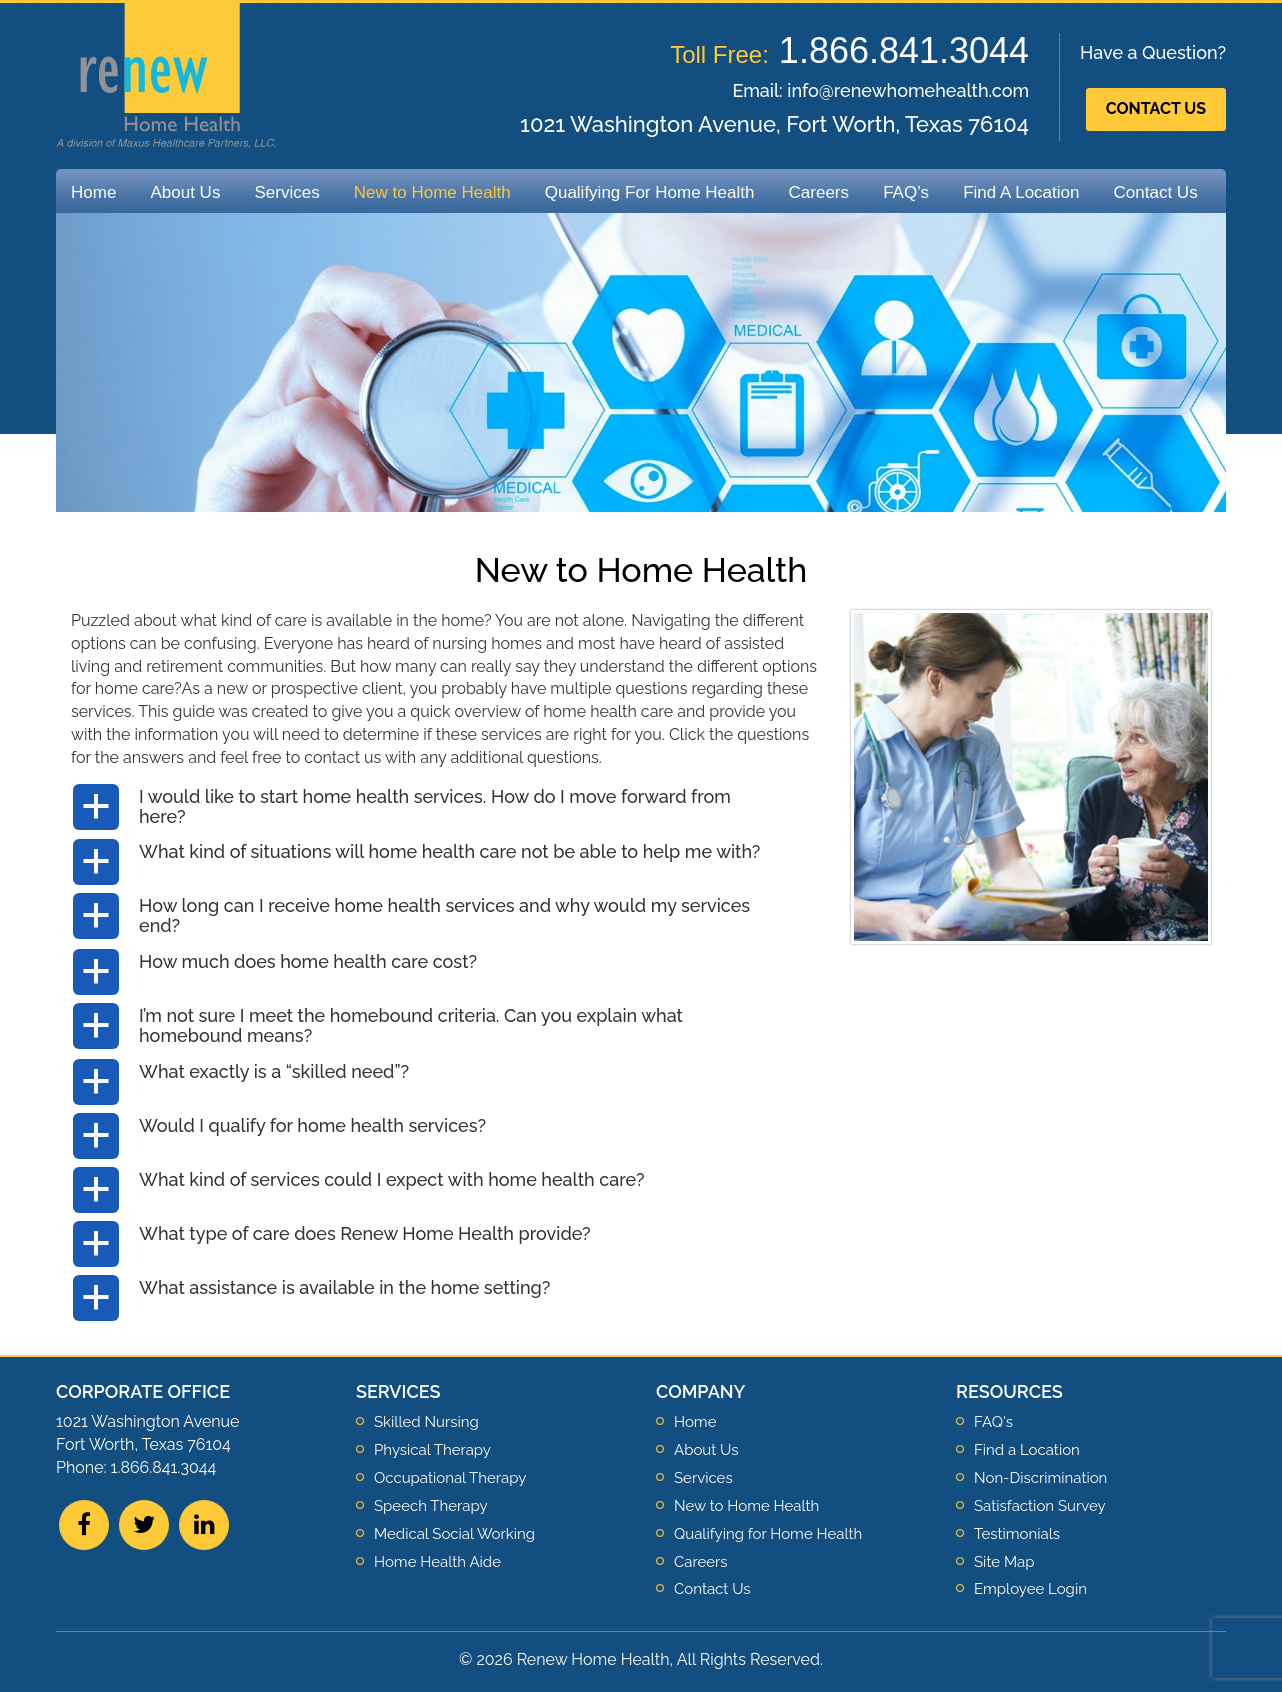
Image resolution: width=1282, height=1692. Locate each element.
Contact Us (1156, 108)
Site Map (1004, 1562)
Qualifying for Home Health (768, 1534)
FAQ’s (906, 192)
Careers (819, 192)
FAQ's (993, 1422)
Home (93, 192)
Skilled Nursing (426, 1422)
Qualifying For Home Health (650, 192)
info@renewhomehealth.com (908, 90)
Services (286, 192)
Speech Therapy (431, 1506)
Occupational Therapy (450, 1478)
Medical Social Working (454, 1534)
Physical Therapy (432, 1450)
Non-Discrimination (1040, 1478)
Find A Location (1021, 192)
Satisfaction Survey (1040, 1506)
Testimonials (1017, 1534)
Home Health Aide (437, 1562)
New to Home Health (432, 192)
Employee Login (1030, 1589)
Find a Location (1027, 1450)
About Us (185, 192)
